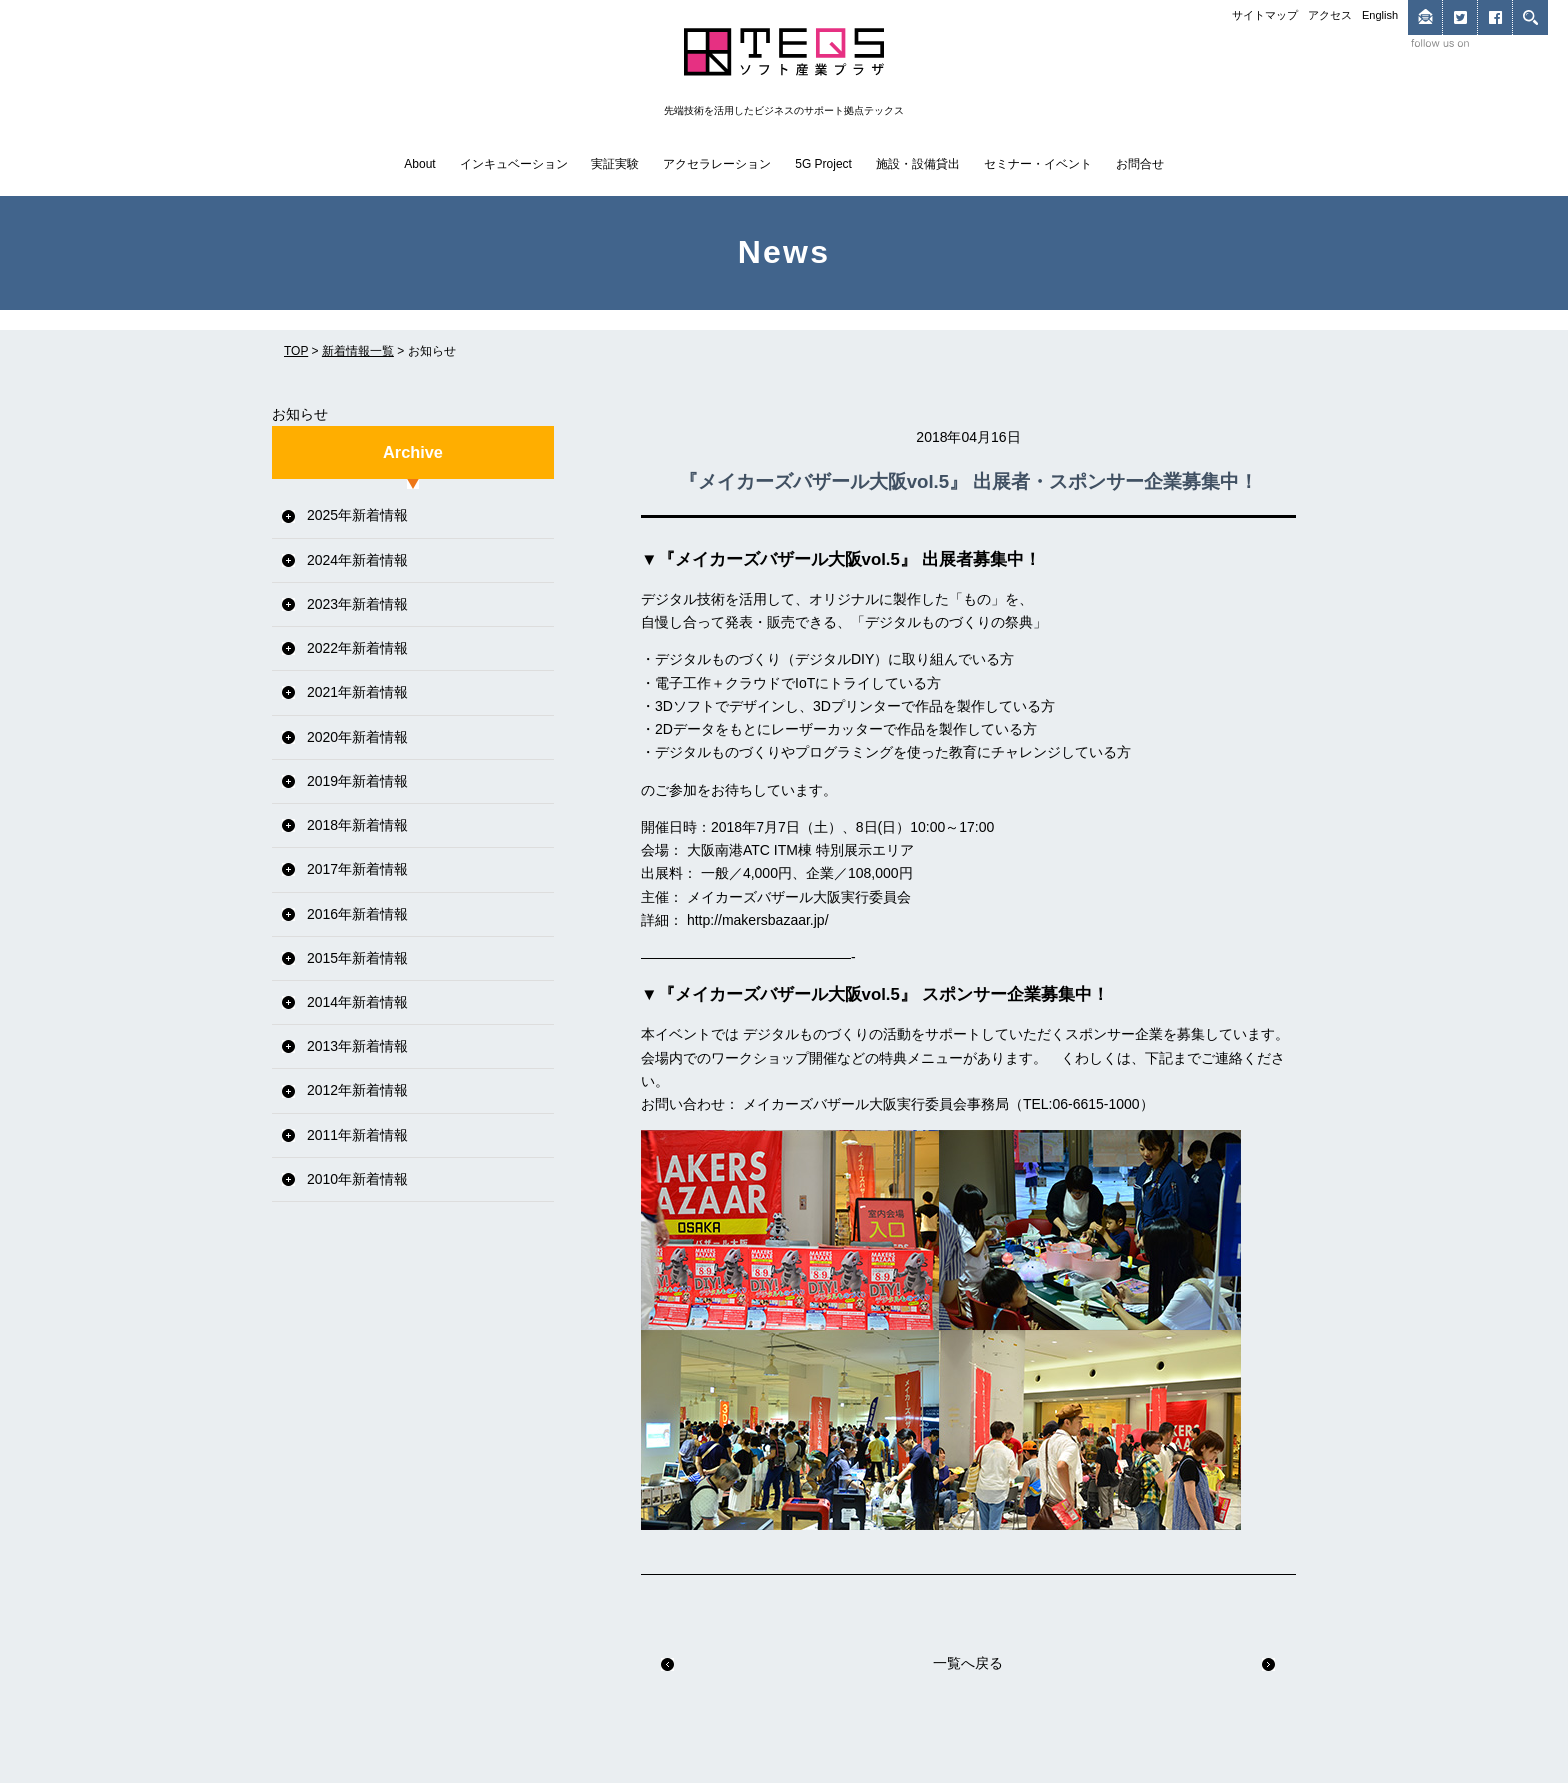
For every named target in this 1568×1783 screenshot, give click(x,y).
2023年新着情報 (357, 604)
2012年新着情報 (357, 1090)
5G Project (823, 164)
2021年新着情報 (357, 692)
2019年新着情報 (357, 781)
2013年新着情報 (357, 1046)
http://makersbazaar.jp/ (758, 920)
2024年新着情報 (357, 560)
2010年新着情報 (357, 1179)
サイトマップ (1265, 15)
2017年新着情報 (357, 869)
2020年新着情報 (357, 737)
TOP (296, 351)
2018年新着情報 (357, 825)
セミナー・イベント (1038, 164)
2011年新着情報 (357, 1135)
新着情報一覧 (358, 351)
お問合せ (1140, 164)
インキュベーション (514, 164)
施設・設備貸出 (918, 164)
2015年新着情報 (357, 958)
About (419, 164)
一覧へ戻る (968, 1663)
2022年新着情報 (357, 648)
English (1380, 15)
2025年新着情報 (357, 515)
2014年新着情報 (357, 1002)
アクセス (1330, 15)
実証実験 (615, 164)
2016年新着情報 (357, 914)
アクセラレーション (717, 164)
